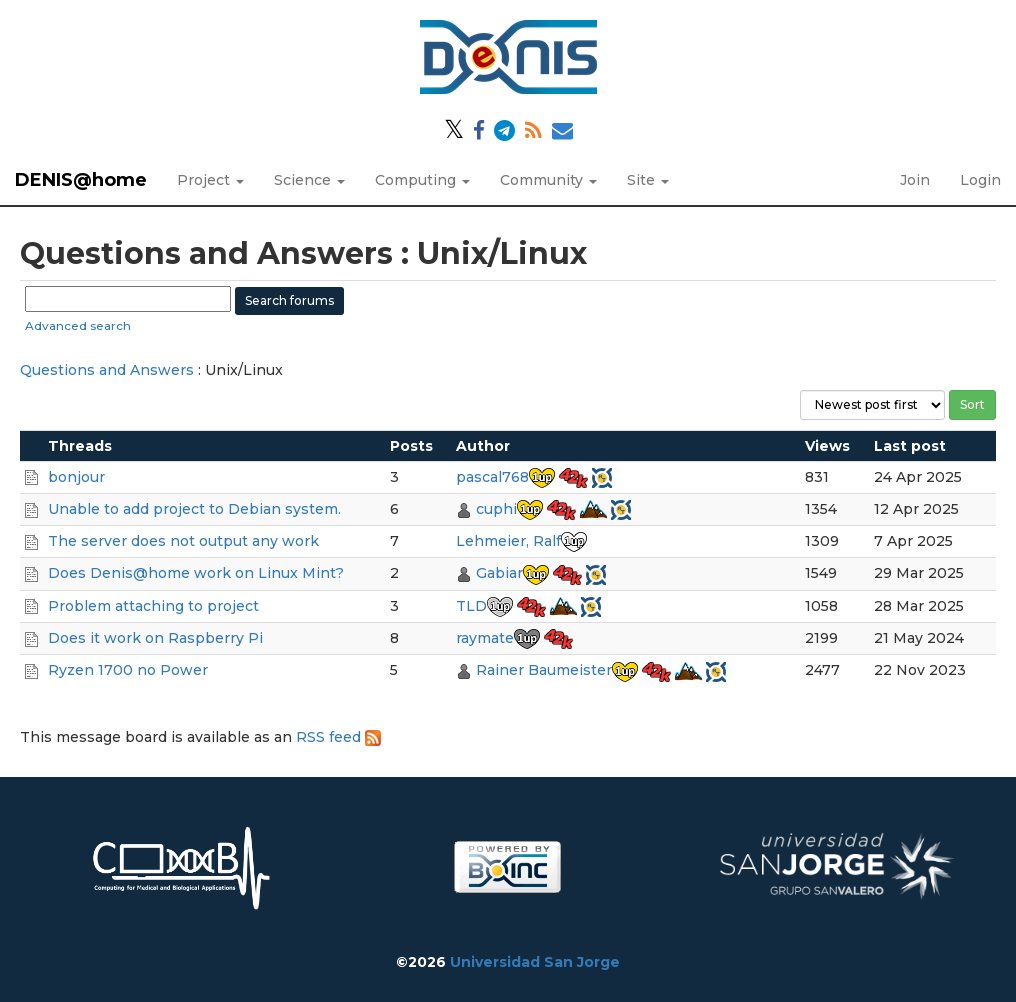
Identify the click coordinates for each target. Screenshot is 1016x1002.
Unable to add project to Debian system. (194, 509)
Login (980, 180)
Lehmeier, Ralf (508, 541)
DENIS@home (81, 180)
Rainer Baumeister (544, 670)
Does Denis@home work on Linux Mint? (196, 573)
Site (648, 180)
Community (548, 180)
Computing (422, 180)
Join (915, 180)
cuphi (496, 509)
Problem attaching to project (153, 606)
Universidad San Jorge (535, 962)
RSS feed (338, 737)
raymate (485, 638)
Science (309, 180)
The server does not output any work (183, 541)
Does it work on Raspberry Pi (155, 638)
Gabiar (499, 573)
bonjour (76, 477)
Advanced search (78, 325)
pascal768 (492, 477)
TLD (471, 606)
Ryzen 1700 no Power (128, 670)
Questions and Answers (107, 370)
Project (210, 180)
